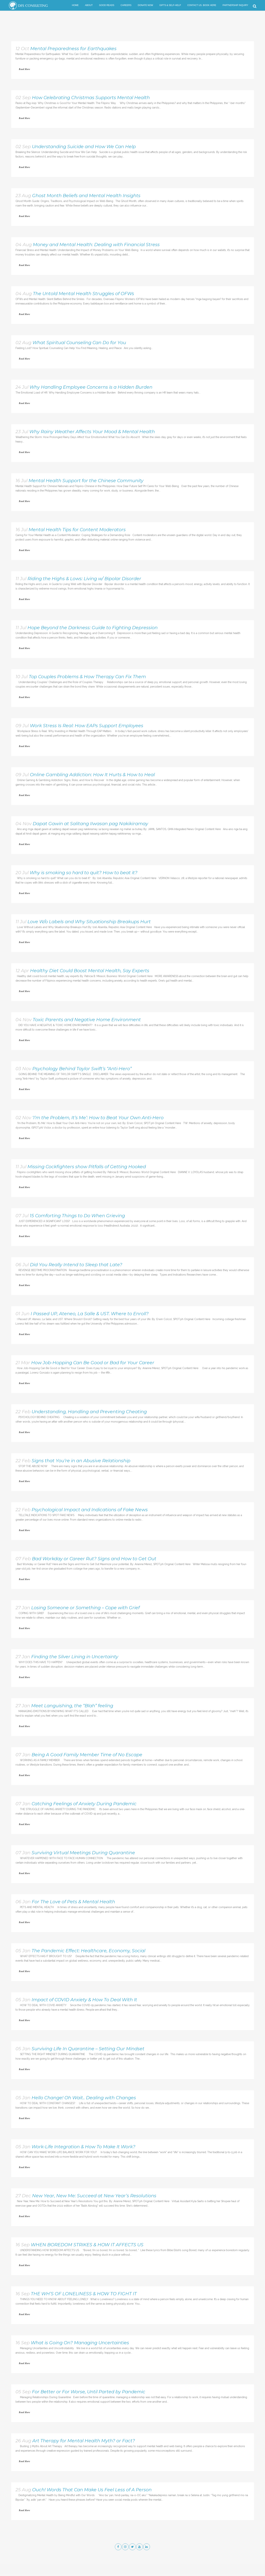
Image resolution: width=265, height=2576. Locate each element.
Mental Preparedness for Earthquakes (73, 48)
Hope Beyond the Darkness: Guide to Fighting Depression (92, 627)
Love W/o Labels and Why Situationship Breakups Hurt (89, 921)
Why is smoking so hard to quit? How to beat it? (83, 872)
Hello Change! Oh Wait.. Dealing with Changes (84, 2097)
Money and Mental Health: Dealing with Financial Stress (96, 244)
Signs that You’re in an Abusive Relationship (81, 1460)
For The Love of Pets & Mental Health (73, 1901)
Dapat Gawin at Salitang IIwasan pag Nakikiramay (90, 823)
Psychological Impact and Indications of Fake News (90, 1509)
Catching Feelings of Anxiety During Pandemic (84, 1803)
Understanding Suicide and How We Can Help (84, 146)
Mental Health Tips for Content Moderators (77, 529)
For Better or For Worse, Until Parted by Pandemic (88, 2391)
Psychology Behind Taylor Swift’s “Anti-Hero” (82, 1068)
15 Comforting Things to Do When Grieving (77, 1215)
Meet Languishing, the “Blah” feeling (72, 1705)
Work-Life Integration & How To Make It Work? (83, 2146)
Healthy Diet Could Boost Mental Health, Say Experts (89, 970)
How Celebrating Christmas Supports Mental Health (91, 97)
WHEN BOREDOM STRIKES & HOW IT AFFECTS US (87, 2244)
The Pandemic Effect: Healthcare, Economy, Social (88, 1950)
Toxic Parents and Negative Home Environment (87, 1019)
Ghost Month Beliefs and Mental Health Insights (86, 195)
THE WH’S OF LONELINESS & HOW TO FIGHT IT (84, 2293)
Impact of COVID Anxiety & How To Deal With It (84, 1999)
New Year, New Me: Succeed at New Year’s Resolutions (94, 2195)
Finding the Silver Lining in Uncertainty (74, 1656)
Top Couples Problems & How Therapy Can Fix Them (87, 676)
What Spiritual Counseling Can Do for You (79, 342)
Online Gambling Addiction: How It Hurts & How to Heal (92, 774)
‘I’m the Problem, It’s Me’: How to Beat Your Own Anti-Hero (98, 1117)
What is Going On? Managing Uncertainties (80, 2342)
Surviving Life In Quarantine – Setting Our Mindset (88, 2048)
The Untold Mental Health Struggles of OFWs (83, 293)
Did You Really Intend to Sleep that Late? (76, 1264)
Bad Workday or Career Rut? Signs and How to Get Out (94, 1558)
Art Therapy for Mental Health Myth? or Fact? (83, 2440)
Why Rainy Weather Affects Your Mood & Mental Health (92, 431)
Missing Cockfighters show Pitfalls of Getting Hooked (86, 1166)
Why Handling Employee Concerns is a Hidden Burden (91, 387)
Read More (24, 69)
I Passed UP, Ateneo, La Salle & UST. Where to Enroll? (90, 1313)
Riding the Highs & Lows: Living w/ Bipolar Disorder (84, 578)
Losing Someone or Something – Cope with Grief (85, 1607)
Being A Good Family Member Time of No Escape (87, 1754)
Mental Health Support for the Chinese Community (86, 480)
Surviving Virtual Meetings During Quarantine (83, 1852)
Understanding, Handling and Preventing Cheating (89, 1411)
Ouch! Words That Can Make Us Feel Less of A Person (92, 2489)
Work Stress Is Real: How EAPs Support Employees (86, 725)
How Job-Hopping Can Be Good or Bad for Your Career (92, 1362)
